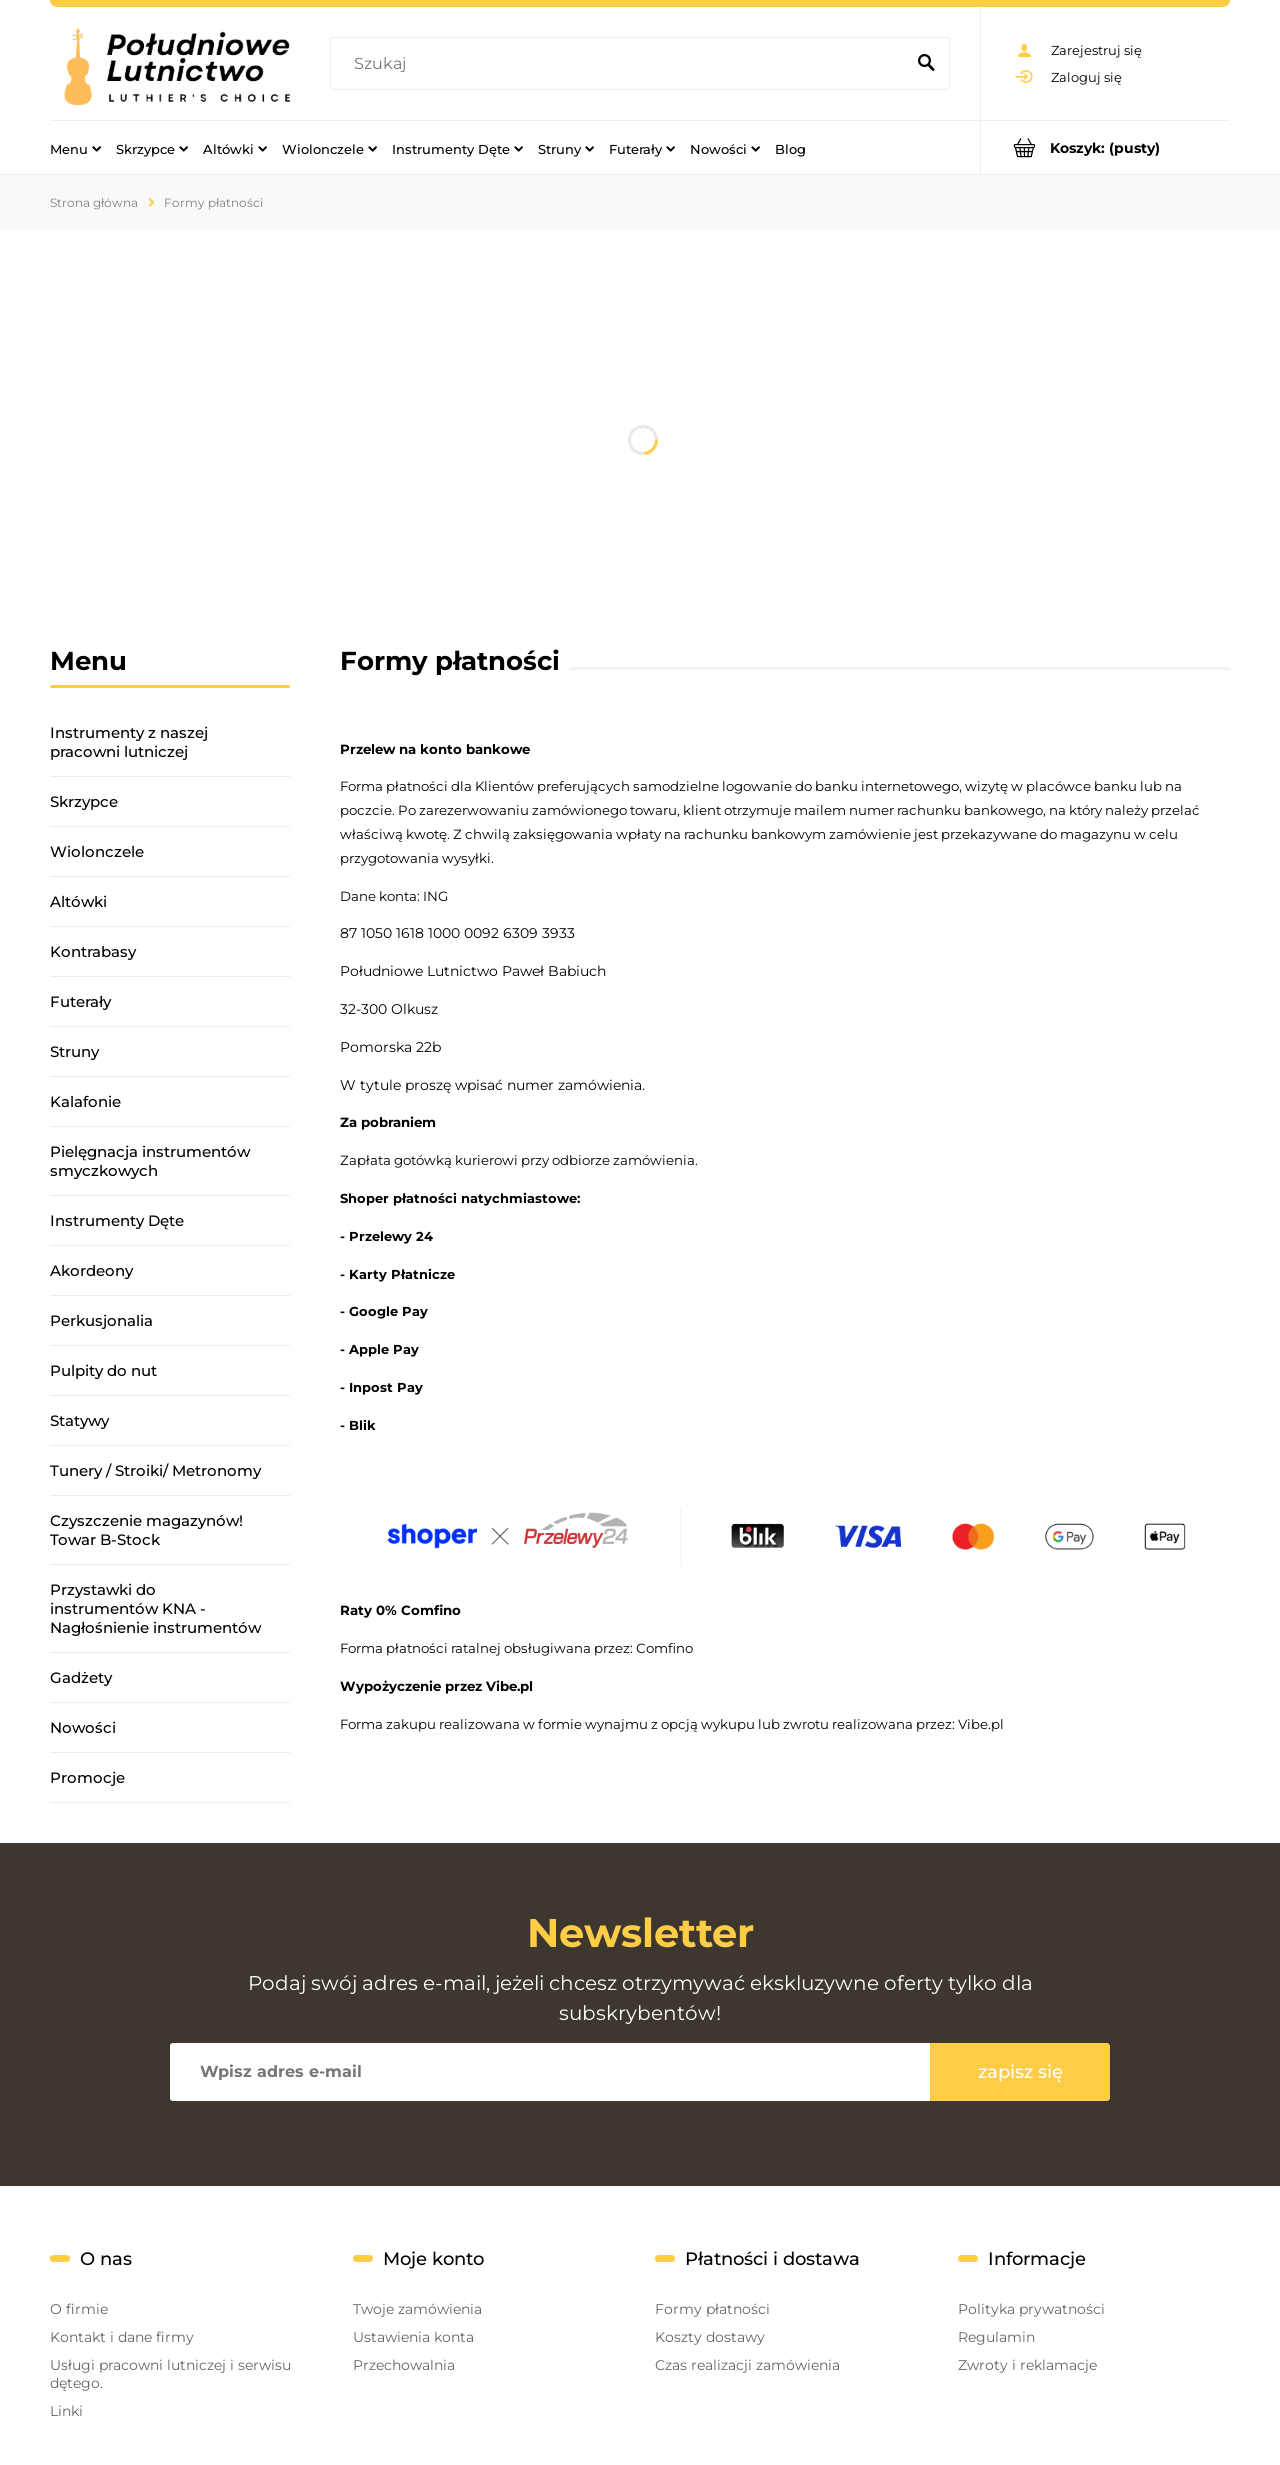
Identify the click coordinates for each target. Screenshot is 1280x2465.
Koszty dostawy (710, 2337)
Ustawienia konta (413, 2337)
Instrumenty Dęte (117, 1220)
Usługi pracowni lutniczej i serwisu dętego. (170, 2374)
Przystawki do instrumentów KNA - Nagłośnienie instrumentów (155, 1608)
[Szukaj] (926, 64)
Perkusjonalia (101, 1320)
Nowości (83, 1727)
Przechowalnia (404, 2365)
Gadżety (81, 1677)
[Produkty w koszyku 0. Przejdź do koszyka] (1105, 147)
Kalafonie (85, 1101)
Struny (74, 1051)
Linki (66, 2411)
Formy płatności (712, 2309)
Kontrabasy (93, 951)
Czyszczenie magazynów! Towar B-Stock (146, 1530)
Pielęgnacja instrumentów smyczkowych (150, 1161)
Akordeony (91, 1270)
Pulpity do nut (103, 1370)
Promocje (87, 1777)
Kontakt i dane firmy (122, 2337)
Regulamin (996, 2337)
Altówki (78, 901)
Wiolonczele (97, 851)
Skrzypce (84, 801)
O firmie (79, 2309)
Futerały (80, 1001)
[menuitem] (75, 148)
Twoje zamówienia (417, 2309)
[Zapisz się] (1020, 2072)
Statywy (79, 1420)
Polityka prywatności (1031, 2309)
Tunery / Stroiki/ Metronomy (155, 1470)
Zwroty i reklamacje (1027, 2365)
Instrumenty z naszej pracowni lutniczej (129, 742)
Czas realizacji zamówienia (747, 2365)
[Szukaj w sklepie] (621, 64)
